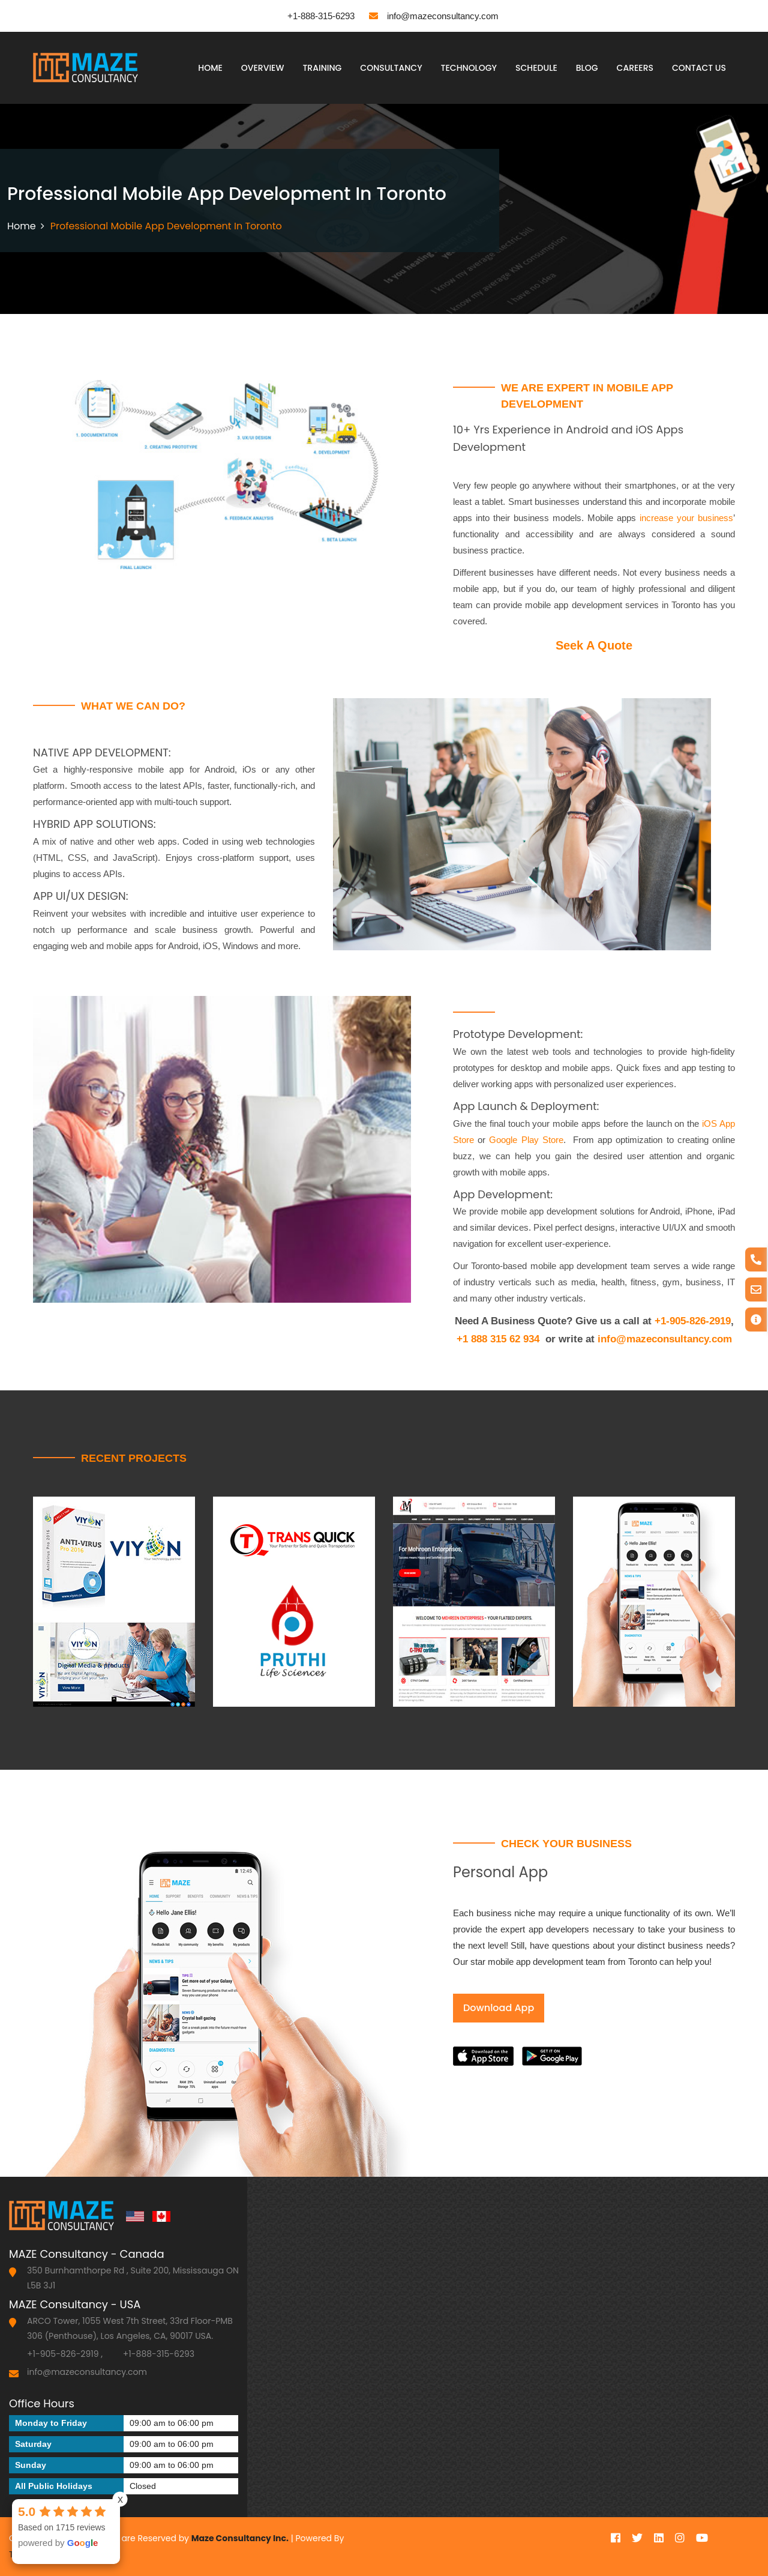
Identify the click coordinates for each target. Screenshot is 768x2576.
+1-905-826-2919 (693, 1320)
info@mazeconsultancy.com (434, 16)
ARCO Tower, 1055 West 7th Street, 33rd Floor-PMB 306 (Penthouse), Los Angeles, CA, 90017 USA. (130, 2328)
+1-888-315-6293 (312, 15)
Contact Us (699, 68)
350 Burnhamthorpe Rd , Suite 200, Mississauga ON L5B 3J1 (133, 2277)
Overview (262, 68)
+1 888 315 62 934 (498, 1338)
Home (210, 68)
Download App (498, 2008)
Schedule (536, 68)
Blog (587, 68)
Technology (469, 68)
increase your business (686, 518)
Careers (635, 68)
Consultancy (391, 68)
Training (321, 68)
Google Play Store (526, 1140)
